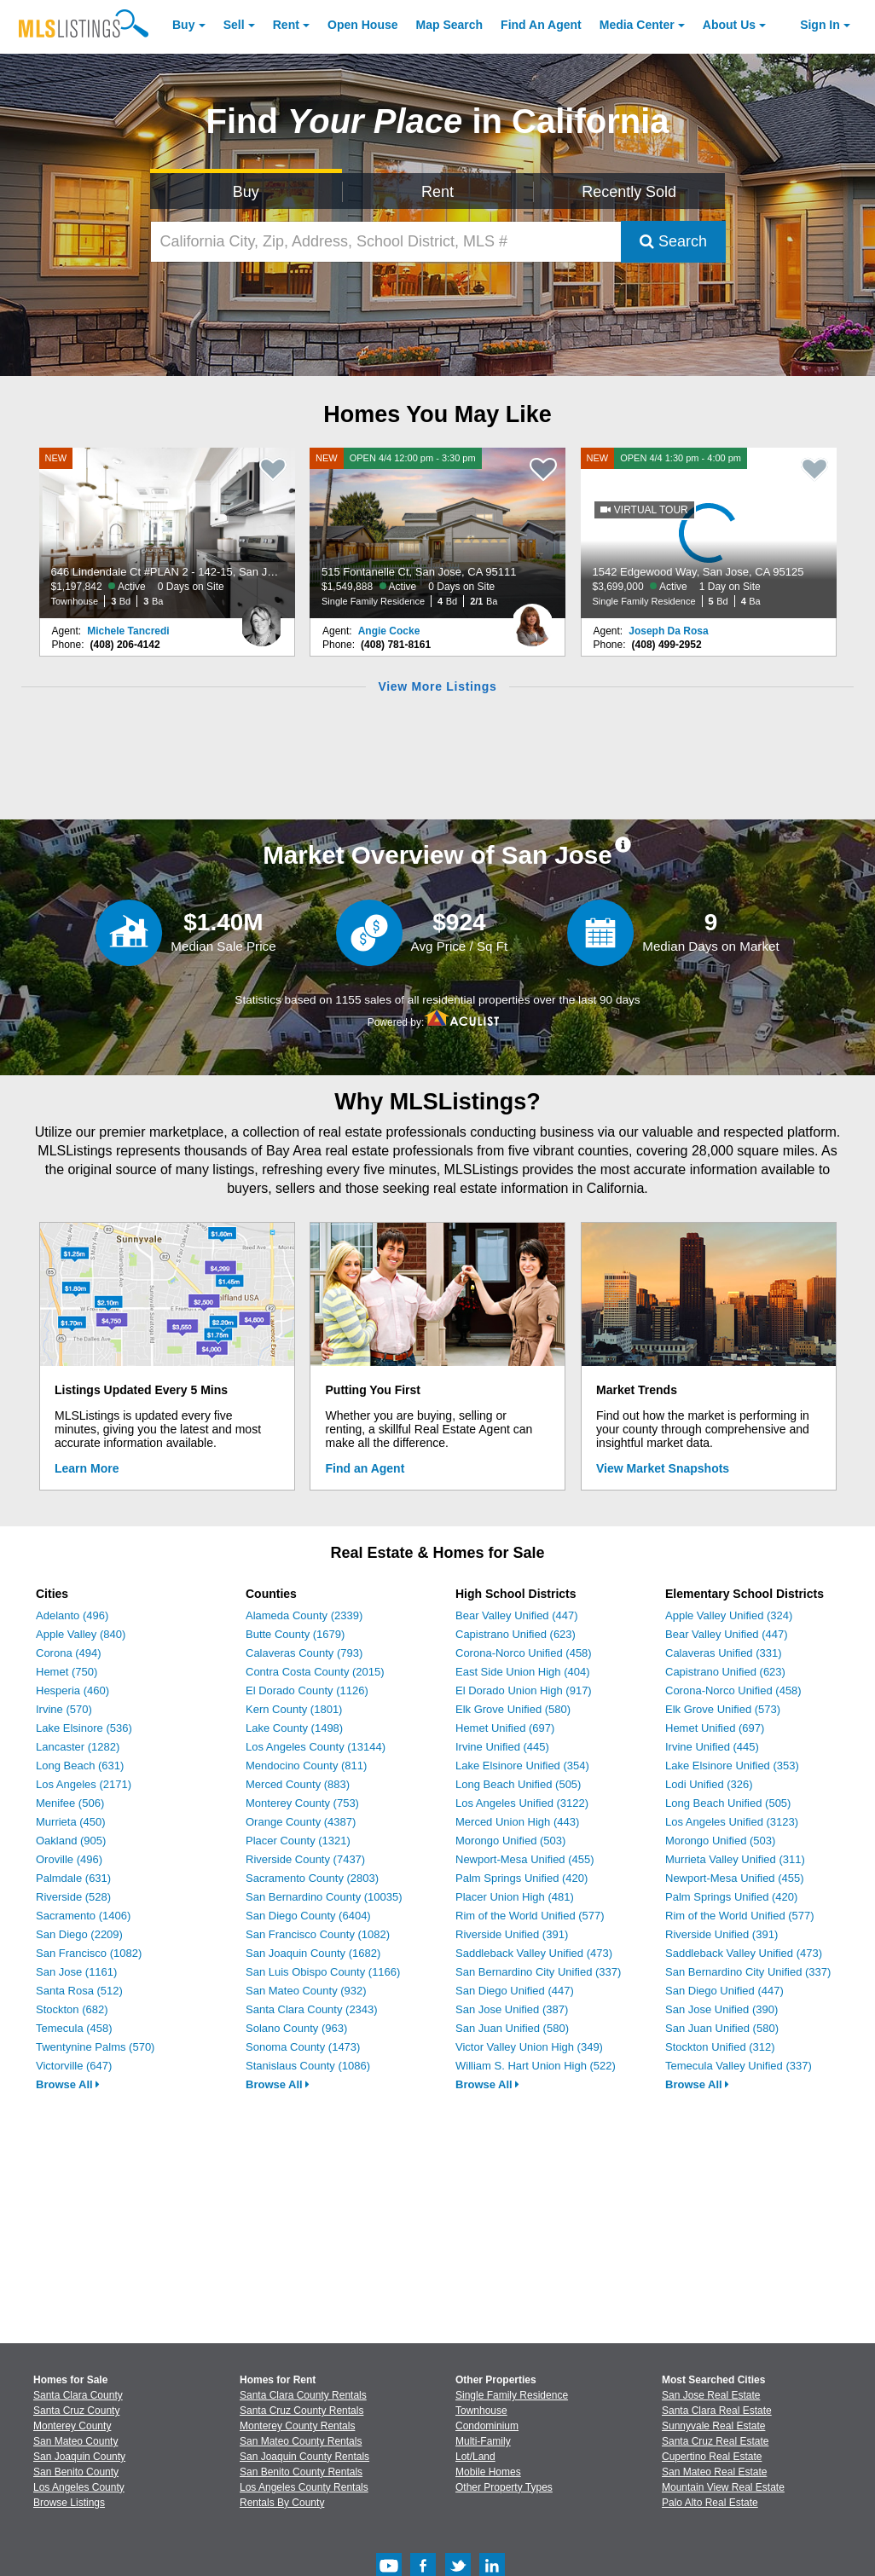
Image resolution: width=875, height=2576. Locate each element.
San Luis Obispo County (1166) (323, 1971)
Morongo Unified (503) (510, 1840)
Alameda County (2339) (304, 1615)
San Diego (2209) (79, 1934)
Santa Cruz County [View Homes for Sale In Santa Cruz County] (76, 2411)
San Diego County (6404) (308, 1915)
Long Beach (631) (80, 1765)
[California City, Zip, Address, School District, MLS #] (386, 242)
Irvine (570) (64, 1709)
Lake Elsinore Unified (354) (522, 1765)
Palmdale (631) (73, 1878)
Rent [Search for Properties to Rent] (437, 191)
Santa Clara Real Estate (717, 2411)
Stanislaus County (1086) (308, 2065)
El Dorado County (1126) (307, 1690)
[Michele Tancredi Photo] (261, 618)
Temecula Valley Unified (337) (738, 2065)
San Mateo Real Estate (714, 2472)
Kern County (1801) (294, 1709)
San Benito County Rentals (301, 2472)
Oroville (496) (69, 1859)
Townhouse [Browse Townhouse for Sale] (481, 2411)
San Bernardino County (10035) (324, 1896)
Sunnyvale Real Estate (713, 2426)
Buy (183, 25)
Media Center (637, 25)
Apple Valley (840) (80, 1634)
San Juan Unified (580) (512, 2028)
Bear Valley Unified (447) (516, 1615)
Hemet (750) (66, 1671)
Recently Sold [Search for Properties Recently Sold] (629, 191)
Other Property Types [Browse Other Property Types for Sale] (504, 2487)
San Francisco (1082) (89, 1953)
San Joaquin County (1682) (313, 1953)
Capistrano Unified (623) (515, 1634)
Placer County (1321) (298, 1840)
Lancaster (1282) (77, 1746)
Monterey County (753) (302, 1803)
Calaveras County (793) (304, 1653)
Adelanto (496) (72, 1615)
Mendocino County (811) (306, 1765)
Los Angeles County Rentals (304, 2487)
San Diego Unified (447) (514, 1990)
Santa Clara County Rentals (303, 2395)
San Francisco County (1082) (318, 1934)
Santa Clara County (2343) (312, 2009)
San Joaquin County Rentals (304, 2457)
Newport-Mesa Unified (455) (524, 1859)
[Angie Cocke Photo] (532, 618)
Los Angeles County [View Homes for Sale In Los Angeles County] (79, 2487)
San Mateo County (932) (306, 1990)
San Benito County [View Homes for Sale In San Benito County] (76, 2472)
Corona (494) (68, 1653)
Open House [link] (362, 25)
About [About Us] (729, 25)
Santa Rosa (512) (79, 1990)
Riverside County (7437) (305, 1859)
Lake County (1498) (294, 1728)
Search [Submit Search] (673, 241)
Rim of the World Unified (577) (530, 1915)
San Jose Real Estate (711, 2395)
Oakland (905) (71, 1840)
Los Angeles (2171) (83, 1784)
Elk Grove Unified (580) (513, 1709)
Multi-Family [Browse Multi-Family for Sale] (483, 2441)
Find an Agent (365, 1468)
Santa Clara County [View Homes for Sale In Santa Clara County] (78, 2395)
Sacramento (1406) (83, 1915)
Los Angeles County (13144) (315, 1746)
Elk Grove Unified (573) (722, 1709)
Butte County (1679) (295, 1634)
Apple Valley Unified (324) (728, 1615)
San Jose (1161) (76, 1971)
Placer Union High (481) (514, 1896)
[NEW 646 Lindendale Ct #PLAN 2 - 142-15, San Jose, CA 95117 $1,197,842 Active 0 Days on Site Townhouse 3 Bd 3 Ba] (167, 533)
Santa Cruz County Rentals (301, 2411)
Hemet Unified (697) (504, 1728)
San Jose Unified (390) (721, 2009)
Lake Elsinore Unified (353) (732, 1765)
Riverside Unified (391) (511, 1934)
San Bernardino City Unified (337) (538, 1971)
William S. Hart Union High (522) (535, 2065)
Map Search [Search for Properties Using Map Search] (450, 25)
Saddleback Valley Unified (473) (533, 1953)
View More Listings (437, 686)
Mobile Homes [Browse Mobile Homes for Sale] (488, 2472)
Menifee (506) (70, 1803)
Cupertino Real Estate (712, 2457)
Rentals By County (282, 2503)
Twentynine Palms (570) (95, 2047)
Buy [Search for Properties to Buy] (246, 191)
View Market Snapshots (662, 1468)
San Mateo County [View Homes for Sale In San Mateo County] (75, 2441)
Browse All (68, 2084)
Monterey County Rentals (297, 2426)
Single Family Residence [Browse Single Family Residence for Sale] (511, 2395)
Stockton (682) (72, 2009)
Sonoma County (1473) (303, 2047)
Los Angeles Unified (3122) (521, 1803)
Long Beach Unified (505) (518, 1784)
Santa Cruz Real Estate (715, 2441)
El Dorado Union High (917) (523, 1690)
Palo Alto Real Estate (710, 2503)
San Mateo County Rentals (301, 2441)
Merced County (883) (298, 1784)
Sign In (820, 25)
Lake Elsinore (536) (84, 1728)
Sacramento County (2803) (312, 1878)
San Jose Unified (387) (511, 2009)
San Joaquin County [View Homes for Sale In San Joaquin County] (79, 2457)
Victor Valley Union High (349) (529, 2047)
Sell (234, 25)
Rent (286, 25)
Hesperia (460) (72, 1690)
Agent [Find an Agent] (541, 25)
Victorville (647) (74, 2065)
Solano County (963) (296, 2028)
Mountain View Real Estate (723, 2487)
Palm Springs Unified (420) (521, 1878)
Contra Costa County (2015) (315, 1671)
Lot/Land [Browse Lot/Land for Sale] (475, 2457)
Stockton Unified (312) (720, 2047)
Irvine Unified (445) (502, 1746)
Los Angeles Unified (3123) (731, 1821)
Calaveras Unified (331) (723, 1653)
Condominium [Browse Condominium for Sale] (487, 2426)
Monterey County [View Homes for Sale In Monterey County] (72, 2426)
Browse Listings (69, 2503)
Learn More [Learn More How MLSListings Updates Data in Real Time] (87, 1468)
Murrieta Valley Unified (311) (735, 1859)
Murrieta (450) (71, 1821)
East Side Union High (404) (522, 1671)
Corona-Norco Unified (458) (523, 1653)
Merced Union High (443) (517, 1821)
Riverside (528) (73, 1896)
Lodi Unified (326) (709, 1784)
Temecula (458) (74, 2028)
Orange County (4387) (301, 1821)
